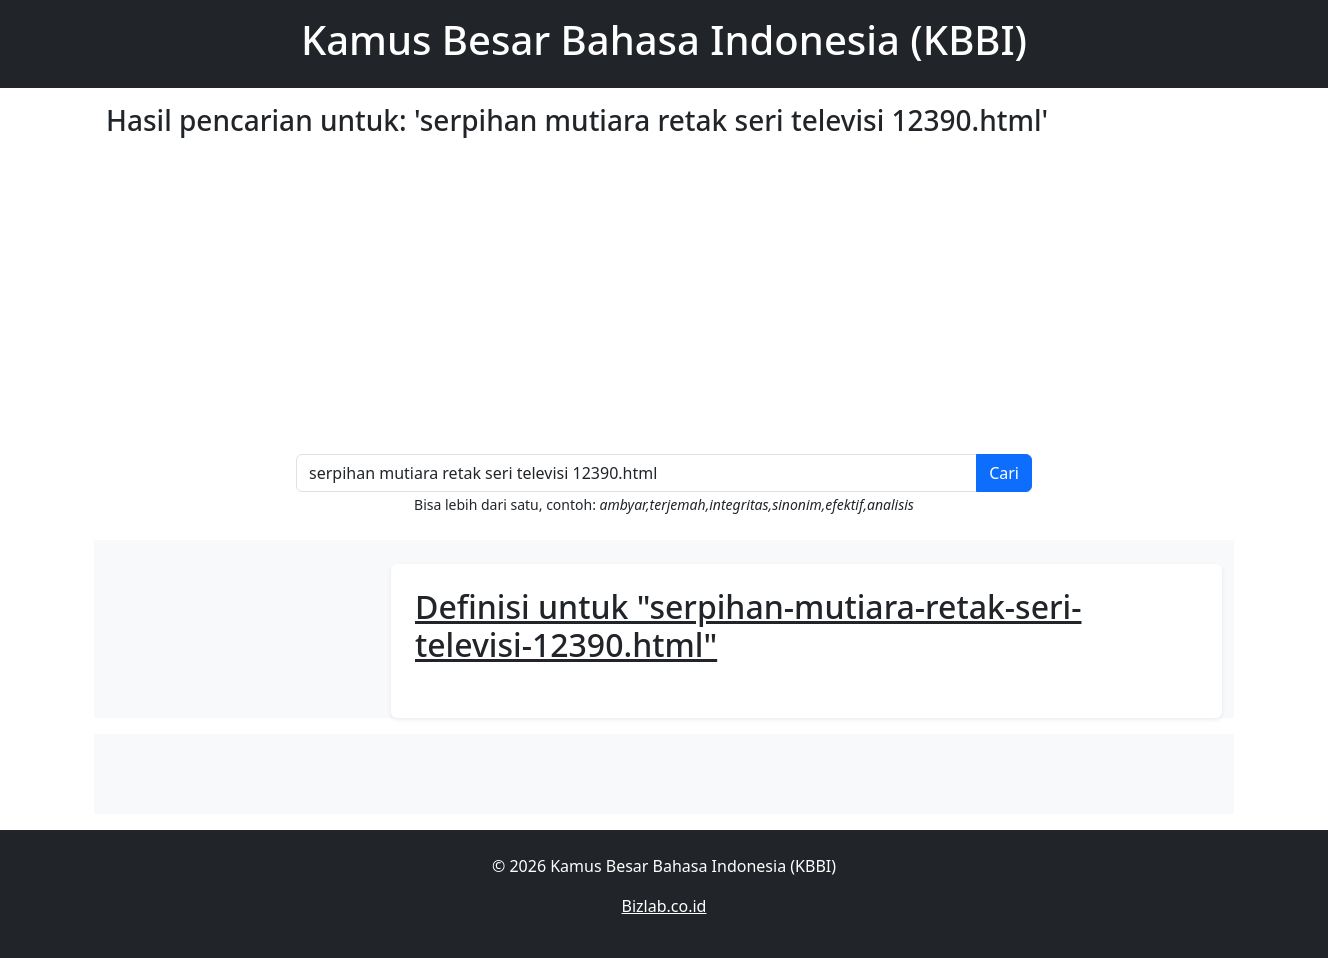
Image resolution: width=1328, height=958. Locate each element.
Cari (1004, 473)
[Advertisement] (706, 304)
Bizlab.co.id (664, 906)
